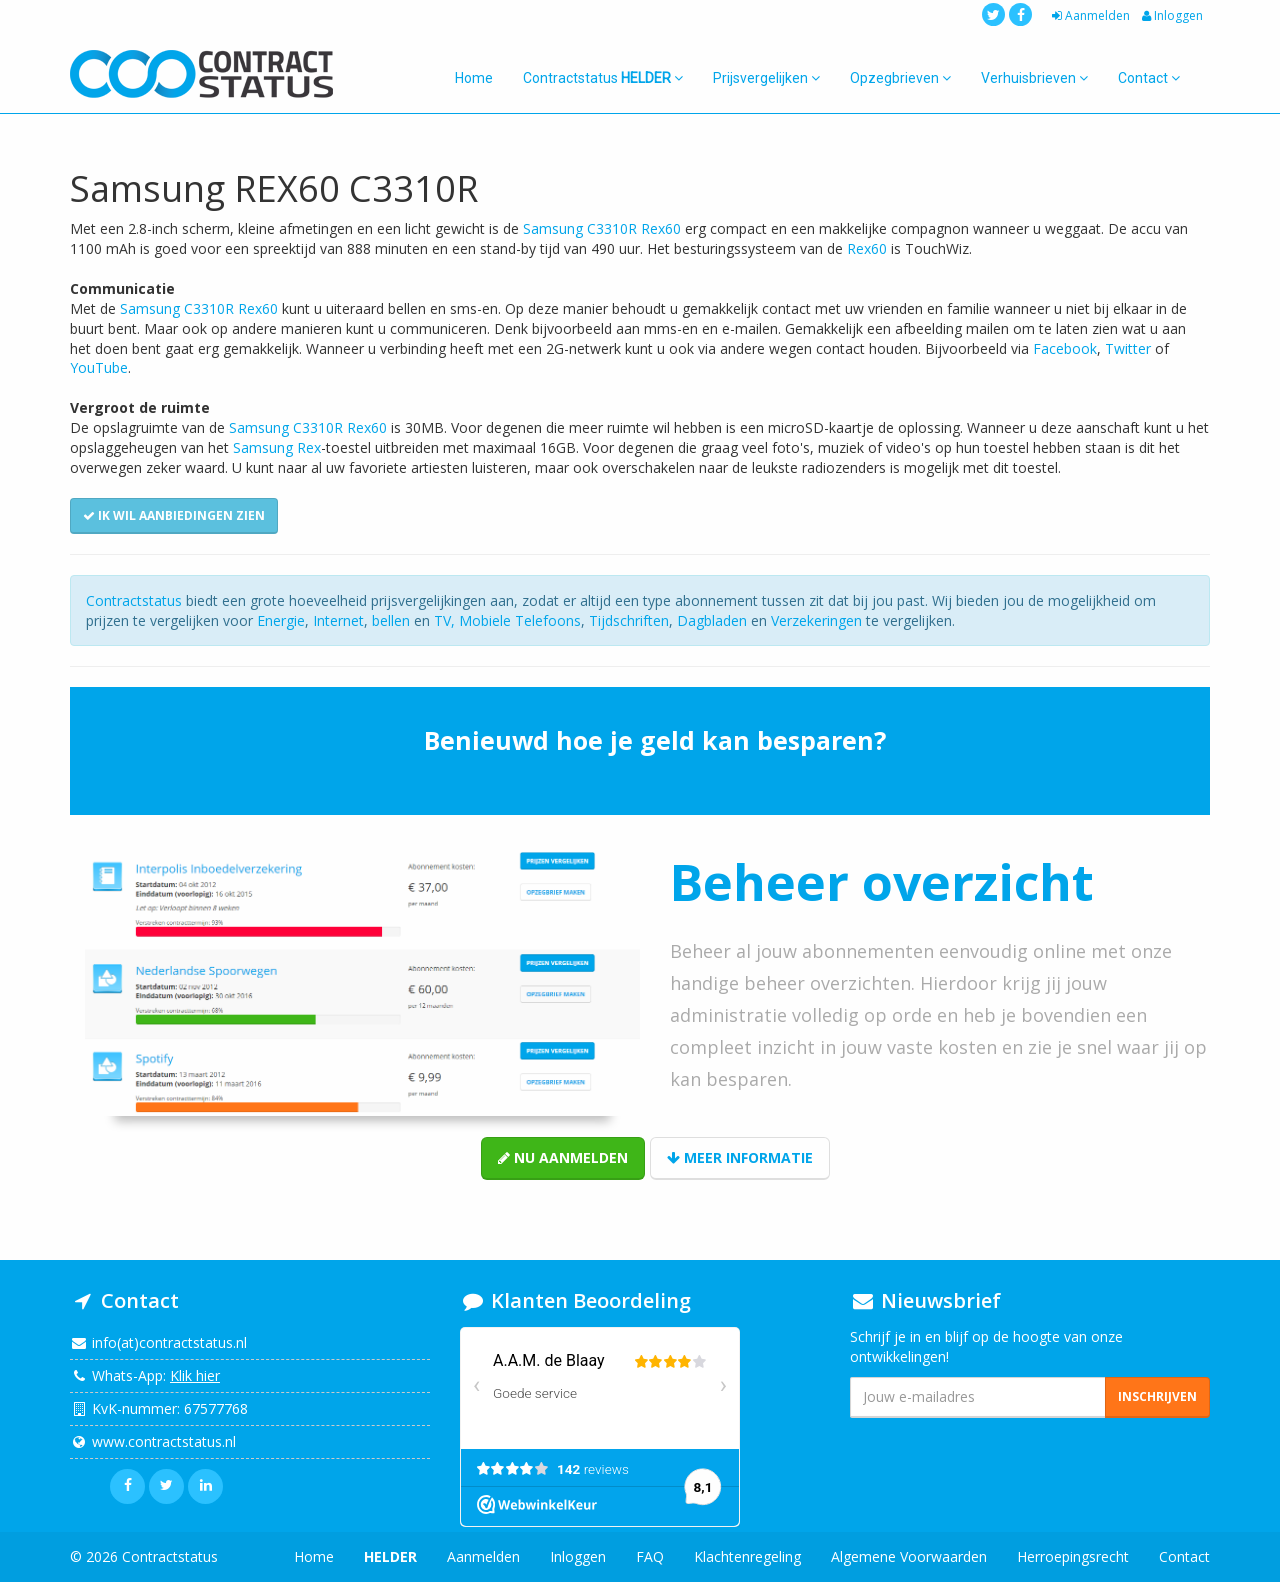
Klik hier (195, 1375)
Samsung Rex (277, 447)
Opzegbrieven (900, 78)
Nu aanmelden (563, 1157)
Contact (1149, 78)
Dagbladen (712, 620)
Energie (281, 620)
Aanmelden (1089, 15)
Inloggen (1171, 15)
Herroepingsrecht (1073, 1556)
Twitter (1128, 348)
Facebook (1065, 348)
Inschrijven (1157, 1396)
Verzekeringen (816, 620)
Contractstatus (603, 78)
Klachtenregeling (747, 1556)
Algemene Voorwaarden (909, 1556)
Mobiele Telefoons (520, 620)
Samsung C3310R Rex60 (602, 228)
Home (474, 78)
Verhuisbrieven (1034, 78)
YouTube (99, 367)
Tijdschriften (629, 620)
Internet (338, 620)
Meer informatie (740, 1157)
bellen (391, 620)
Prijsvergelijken (766, 78)
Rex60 (867, 248)
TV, (446, 620)
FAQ (650, 1556)
